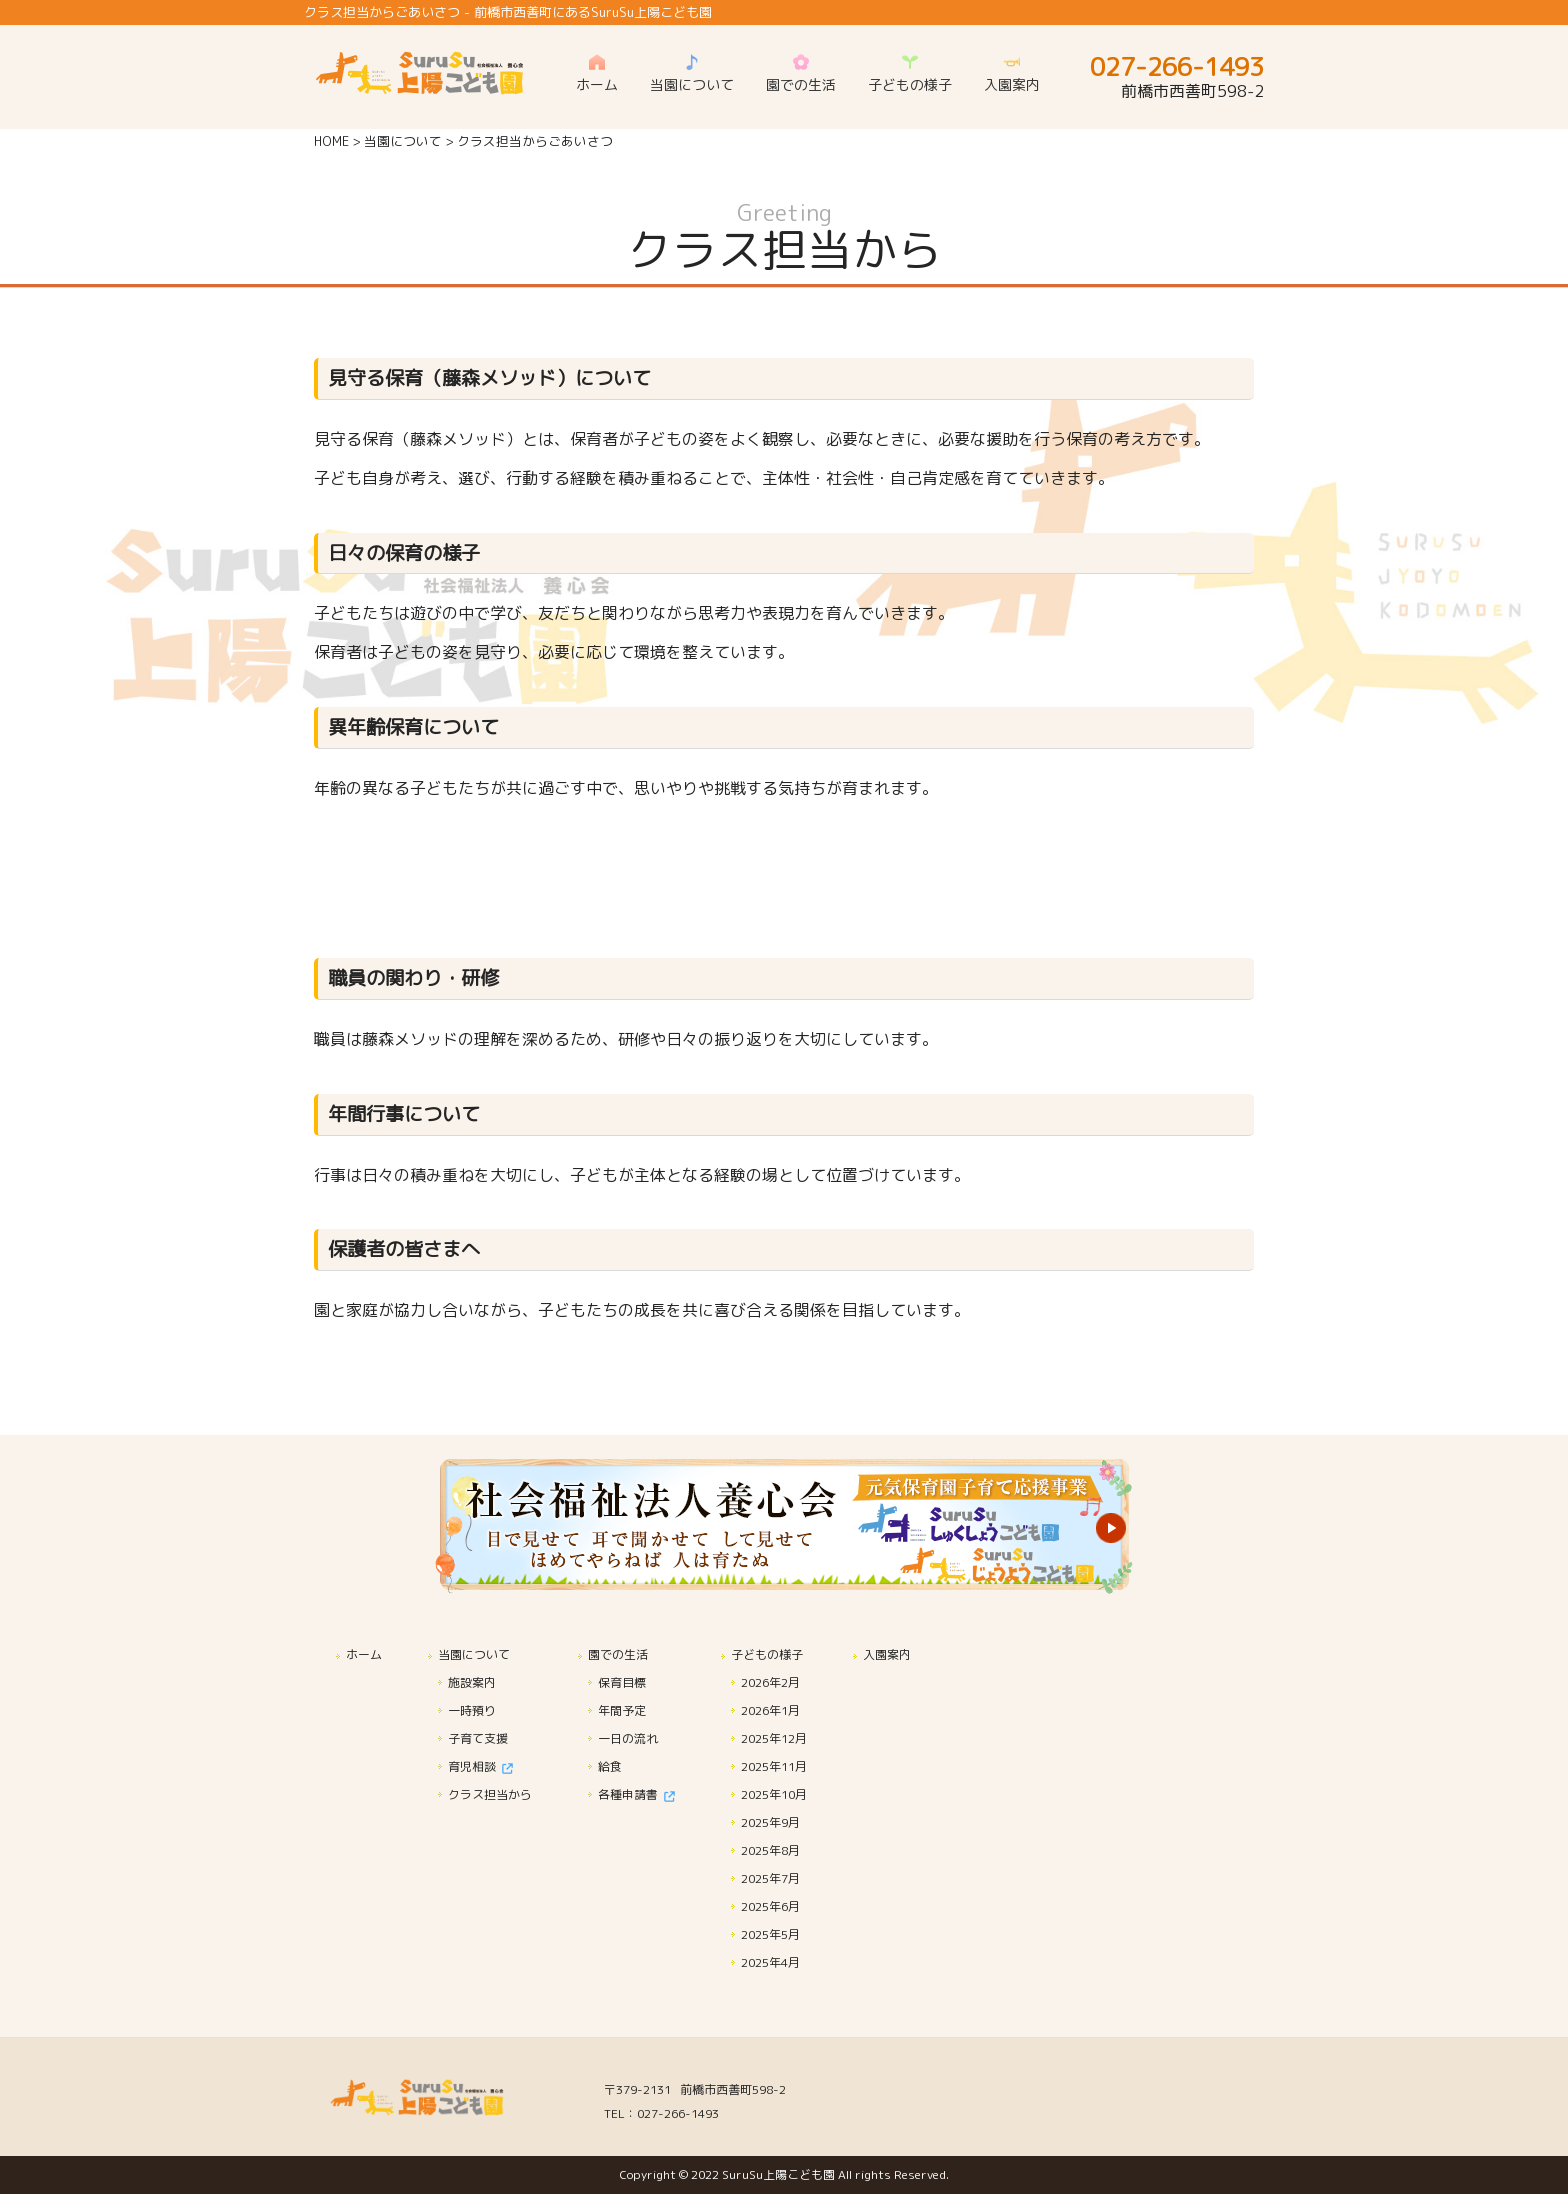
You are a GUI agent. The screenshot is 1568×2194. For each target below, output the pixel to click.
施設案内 (472, 1682)
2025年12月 (774, 1738)
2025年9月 (770, 1822)
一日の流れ (628, 1738)
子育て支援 (478, 1738)
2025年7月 (770, 1878)
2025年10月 (774, 1794)
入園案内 (887, 1654)
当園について (403, 141)
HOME (331, 141)
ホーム (364, 1654)
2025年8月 (770, 1850)
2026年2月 (770, 1682)
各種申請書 (636, 1794)
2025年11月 (774, 1766)
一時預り (472, 1710)
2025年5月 (770, 1934)
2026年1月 (770, 1710)
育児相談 (480, 1766)
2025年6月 (770, 1906)
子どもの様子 (767, 1654)
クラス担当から (490, 1794)
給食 (610, 1766)
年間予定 (622, 1710)
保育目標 (622, 1682)
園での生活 (618, 1654)
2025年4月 (770, 1962)
